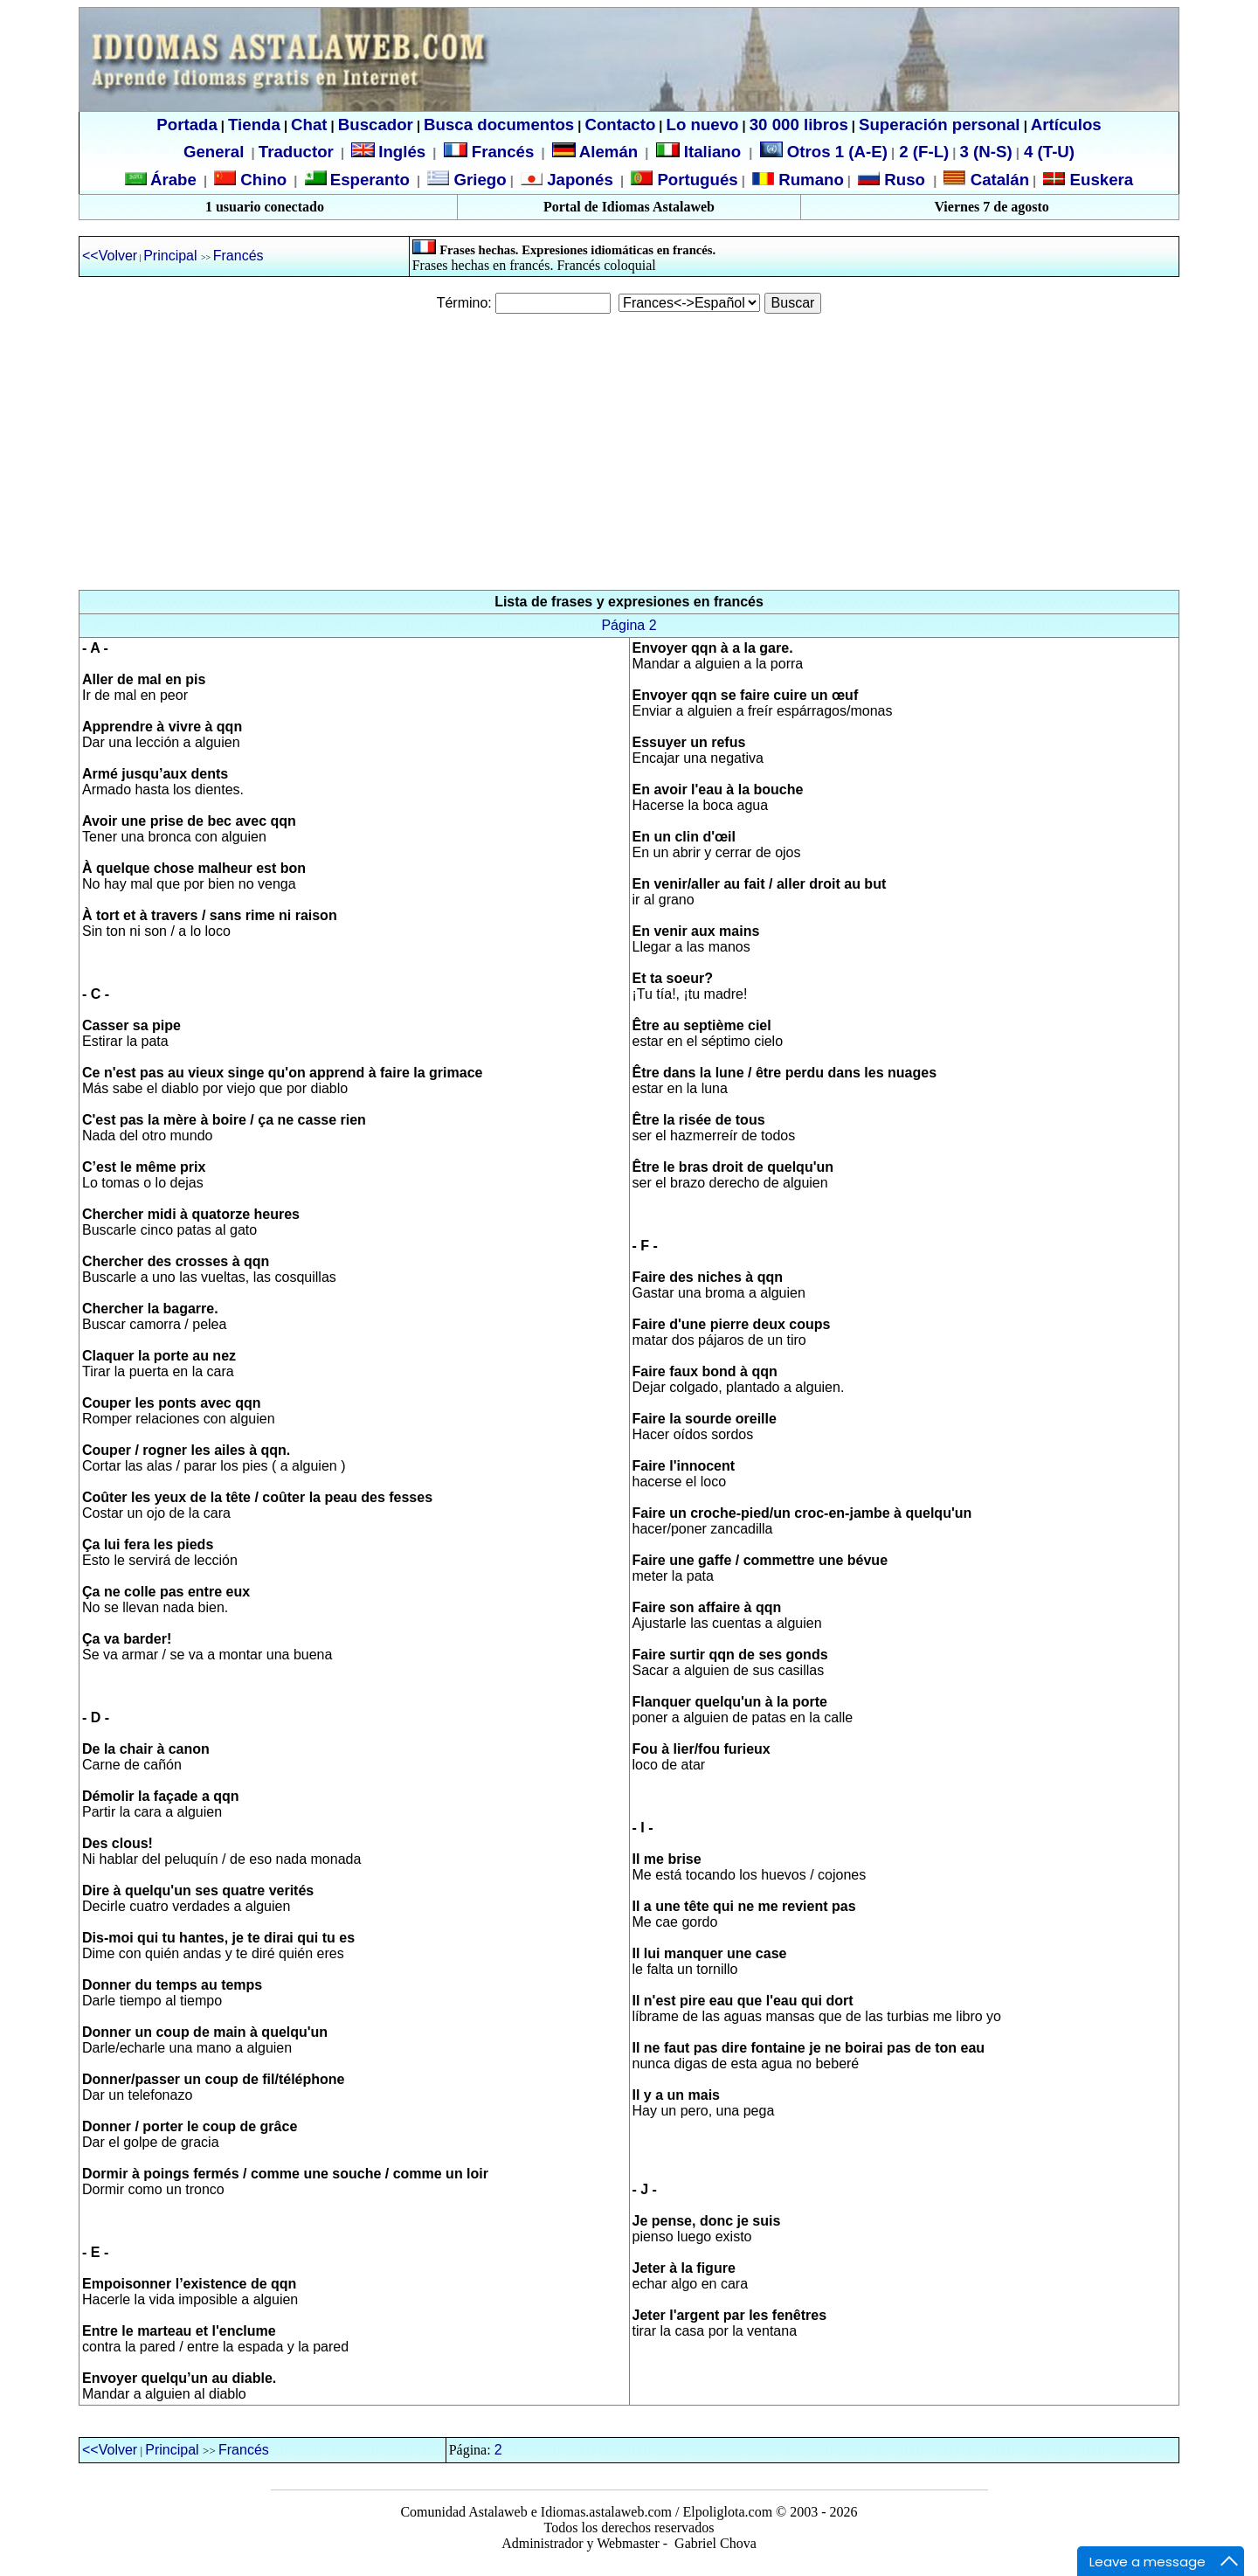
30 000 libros (799, 124)
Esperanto (370, 179)
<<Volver (109, 255)
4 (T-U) (1047, 151)
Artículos (1066, 124)
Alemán (608, 151)
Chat (309, 124)
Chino (261, 179)
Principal (172, 255)
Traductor (296, 151)
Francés (489, 151)
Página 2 (628, 625)
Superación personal (939, 124)
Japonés (578, 179)
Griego (477, 179)
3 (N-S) (986, 151)
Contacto (619, 124)
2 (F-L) (922, 151)
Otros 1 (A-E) (824, 151)
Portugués (695, 179)
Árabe (173, 179)
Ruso (902, 179)
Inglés (401, 151)
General (213, 151)
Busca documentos (499, 124)
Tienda (254, 124)
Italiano (701, 151)
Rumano (809, 179)
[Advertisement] (629, 451)
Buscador (375, 124)
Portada (186, 124)
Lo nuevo (703, 124)
